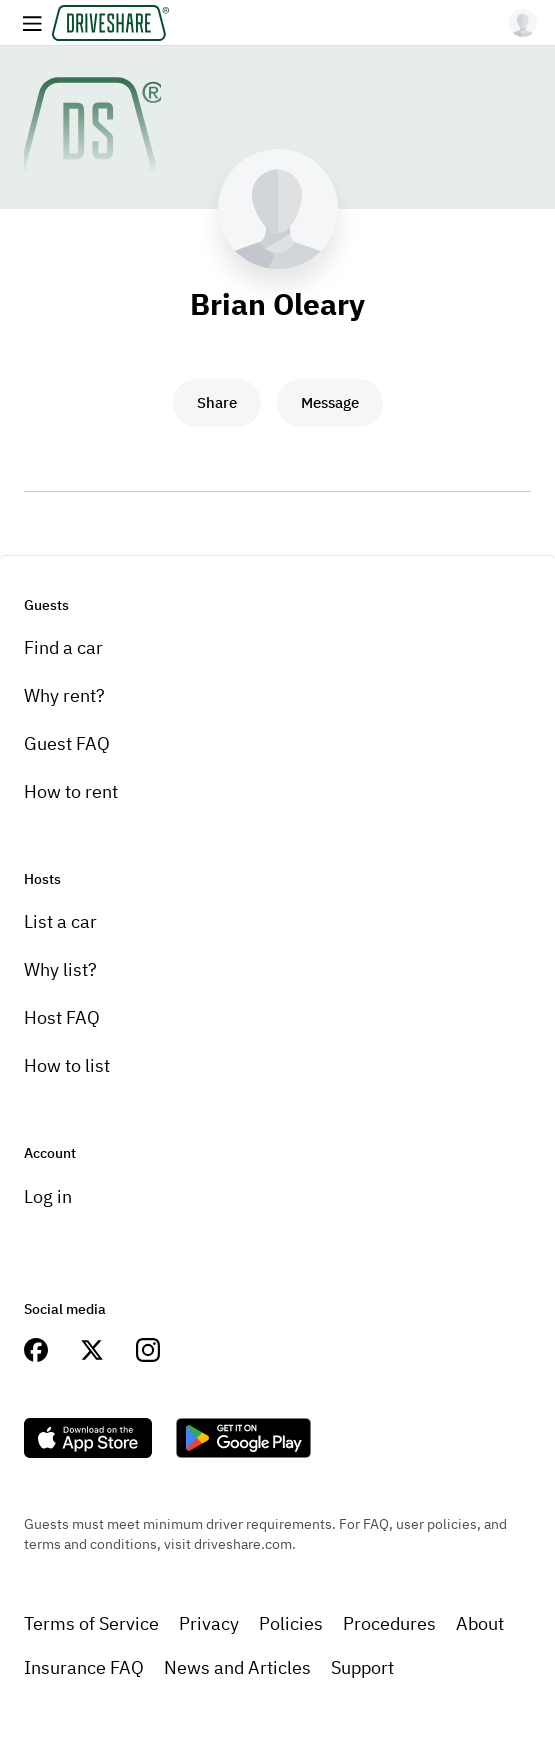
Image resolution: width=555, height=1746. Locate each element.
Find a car (63, 647)
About (480, 1623)
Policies (291, 1623)
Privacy (209, 1623)
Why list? (60, 969)
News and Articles (237, 1667)
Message (330, 402)
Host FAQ (62, 1017)
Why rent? (64, 695)
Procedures (389, 1623)
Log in (48, 1196)
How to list (67, 1065)
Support (362, 1667)
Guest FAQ (67, 743)
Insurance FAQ (84, 1667)
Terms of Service (91, 1623)
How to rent (71, 791)
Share (217, 402)
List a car (60, 921)
